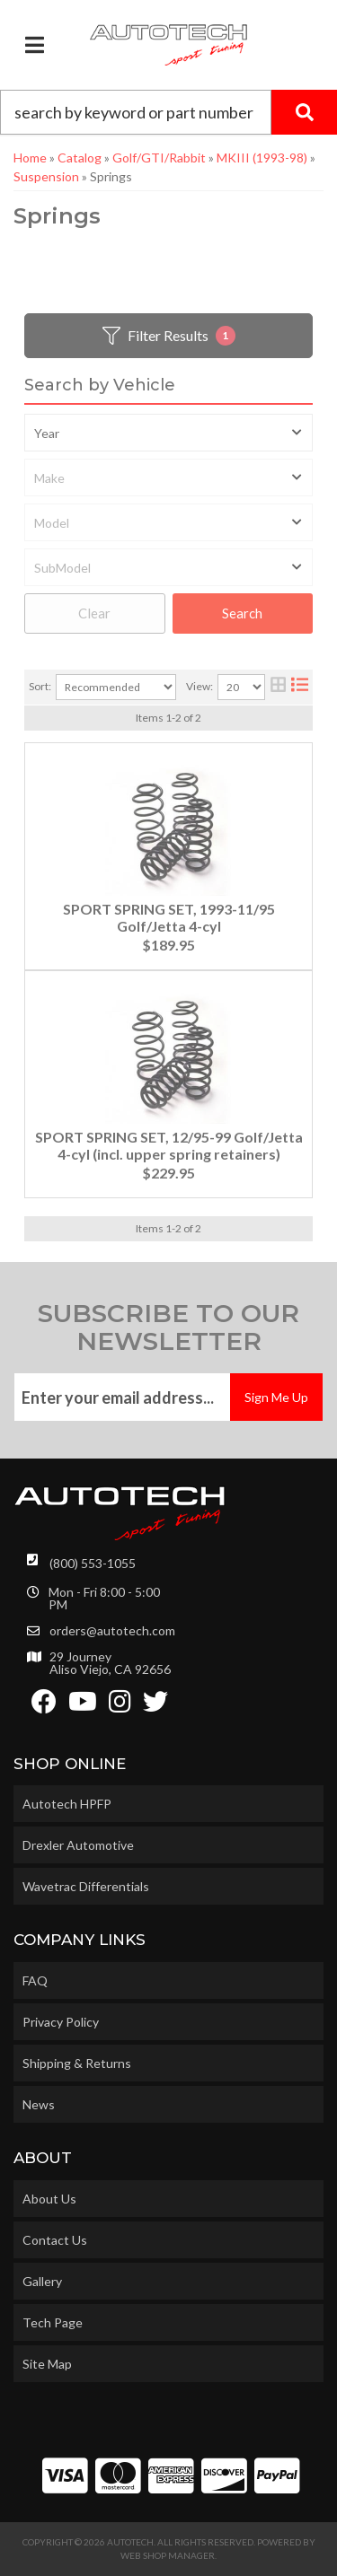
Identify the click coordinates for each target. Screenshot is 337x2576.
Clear (94, 613)
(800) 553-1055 (92, 1563)
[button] (168, 112)
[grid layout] (278, 687)
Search (242, 613)
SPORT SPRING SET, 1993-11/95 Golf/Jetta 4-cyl (169, 917)
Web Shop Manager (167, 2555)
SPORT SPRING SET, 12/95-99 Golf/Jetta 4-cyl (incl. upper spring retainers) (169, 1145)
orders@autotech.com (112, 1631)
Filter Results (168, 336)
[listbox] (168, 432)
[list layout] (299, 687)
